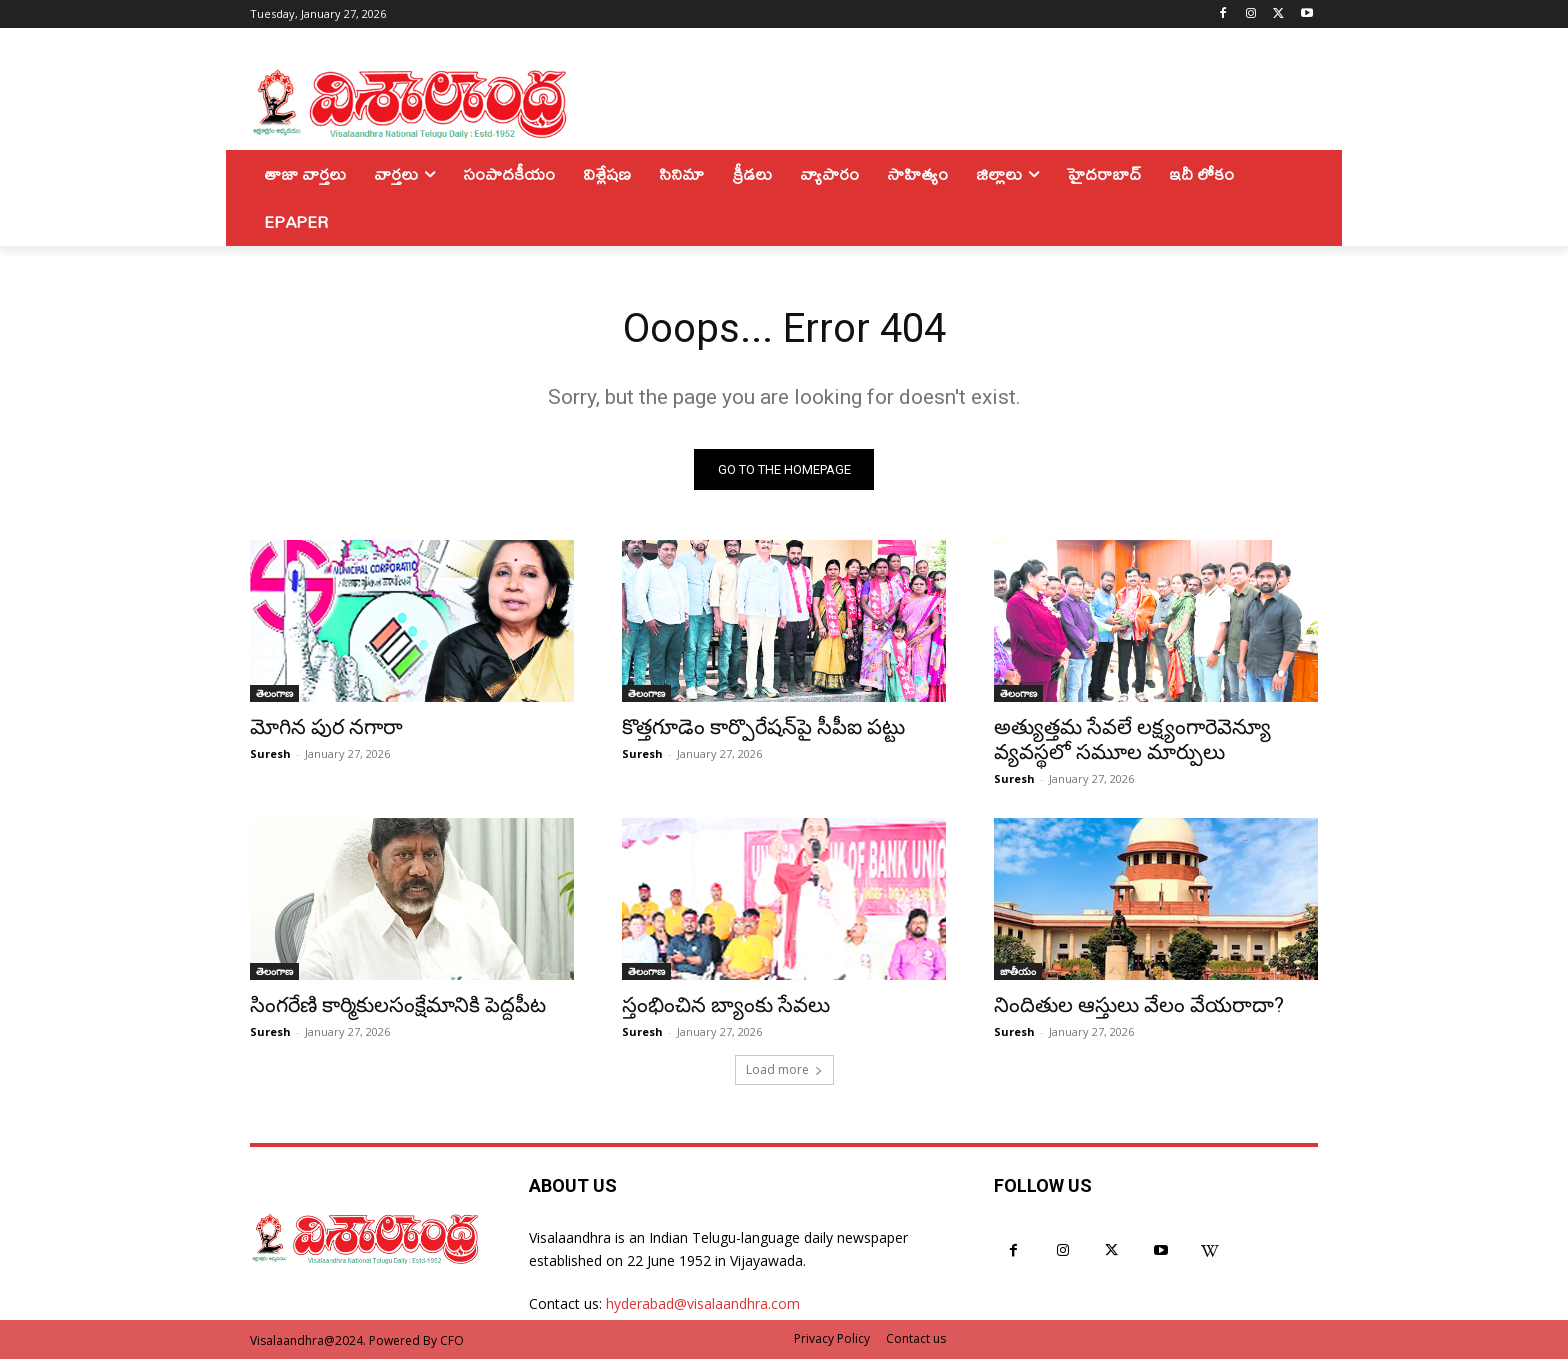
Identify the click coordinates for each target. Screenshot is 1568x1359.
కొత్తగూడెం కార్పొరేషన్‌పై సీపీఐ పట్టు (763, 727)
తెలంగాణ (274, 693)
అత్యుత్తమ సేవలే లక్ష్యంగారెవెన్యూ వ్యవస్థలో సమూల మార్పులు (1132, 739)
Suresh (270, 753)
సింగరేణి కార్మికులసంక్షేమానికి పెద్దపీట (398, 1005)
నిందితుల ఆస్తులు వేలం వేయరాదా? (1139, 1005)
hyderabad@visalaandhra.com (703, 1303)
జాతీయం (1018, 971)
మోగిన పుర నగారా (326, 727)
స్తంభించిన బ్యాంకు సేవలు (726, 1005)
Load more (784, 1069)
